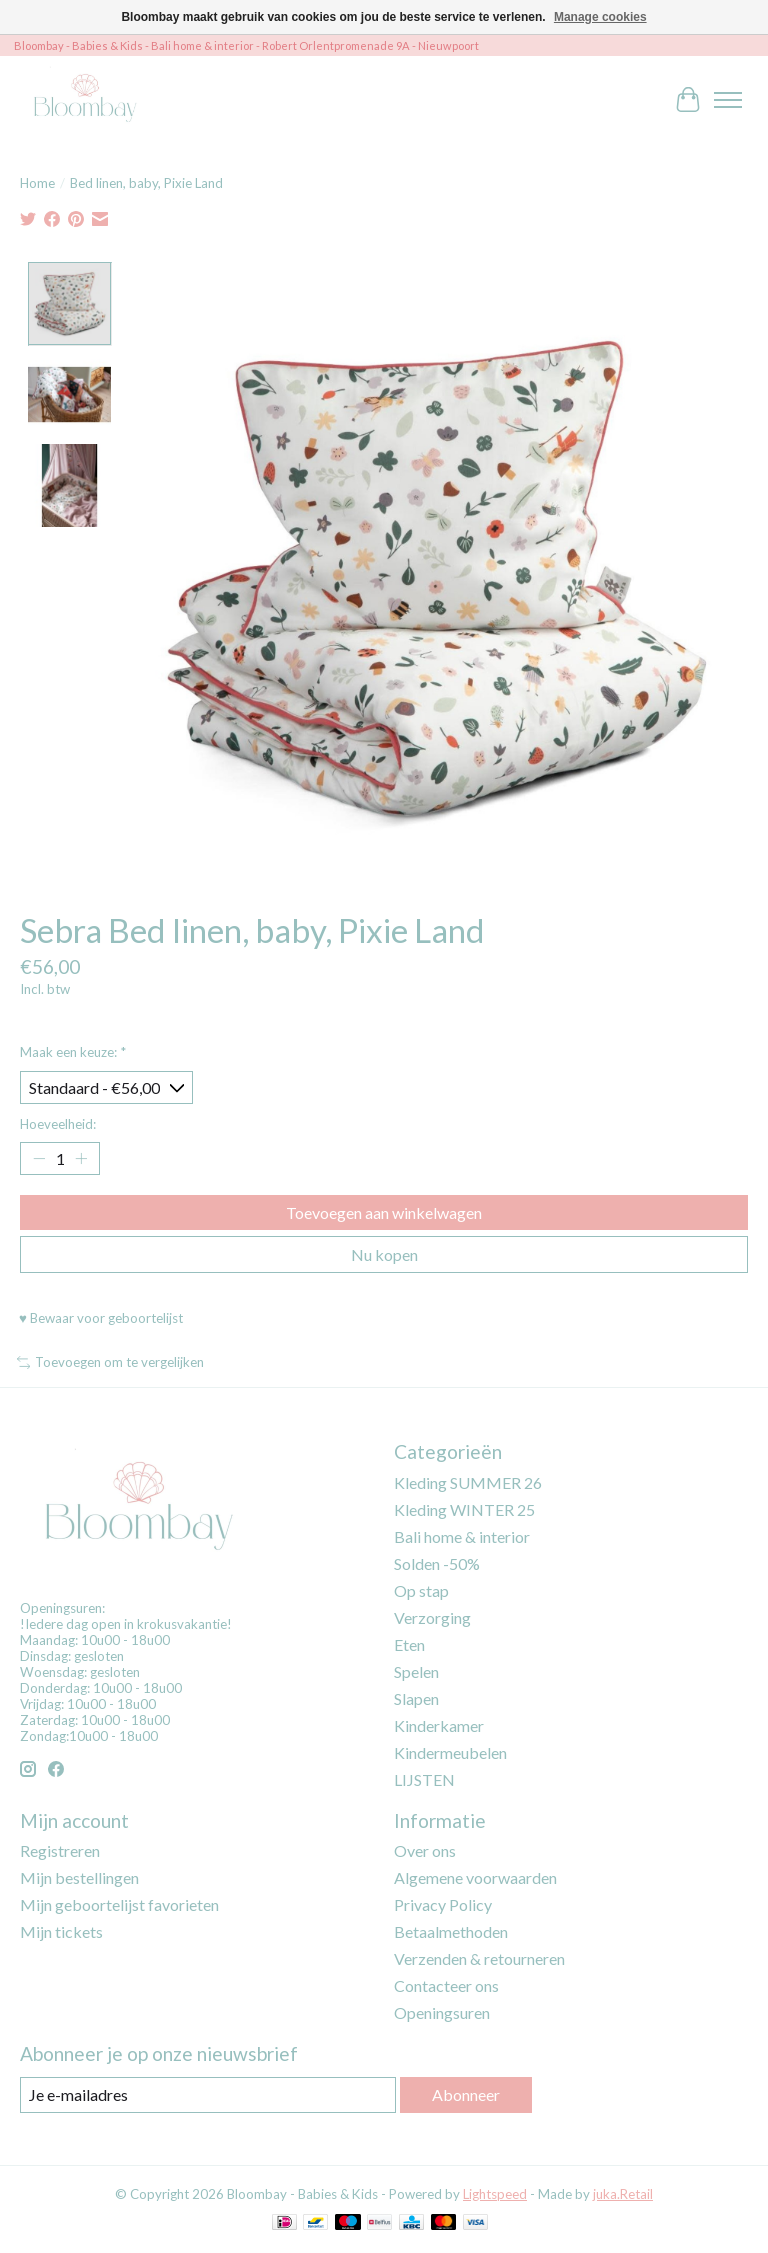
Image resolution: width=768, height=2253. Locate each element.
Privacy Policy (443, 1904)
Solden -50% (437, 1563)
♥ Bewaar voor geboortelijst (101, 1318)
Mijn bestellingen (79, 1877)
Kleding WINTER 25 (464, 1509)
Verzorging (432, 1617)
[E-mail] (208, 2094)
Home (37, 183)
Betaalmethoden (451, 1931)
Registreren (60, 1850)
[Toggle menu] (728, 100)
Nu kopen (384, 1254)
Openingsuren (442, 2012)
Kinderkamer (439, 1725)
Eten (409, 1644)
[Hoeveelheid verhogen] (81, 1159)
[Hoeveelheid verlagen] (39, 1159)
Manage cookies (600, 17)
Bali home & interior (462, 1536)
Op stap (421, 1590)
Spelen (416, 1671)
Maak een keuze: (73, 1052)
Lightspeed (495, 2194)
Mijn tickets (61, 1931)
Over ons (425, 1850)
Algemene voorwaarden (475, 1877)
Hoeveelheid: (58, 1124)
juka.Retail (623, 2194)
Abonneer (466, 2094)
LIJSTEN (424, 1779)
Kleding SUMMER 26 (468, 1482)
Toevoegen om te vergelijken (110, 1362)
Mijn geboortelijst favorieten (119, 1904)
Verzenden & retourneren (479, 1958)
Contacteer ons (446, 1985)
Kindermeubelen (450, 1752)
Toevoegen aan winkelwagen (384, 1212)
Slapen (416, 1698)
